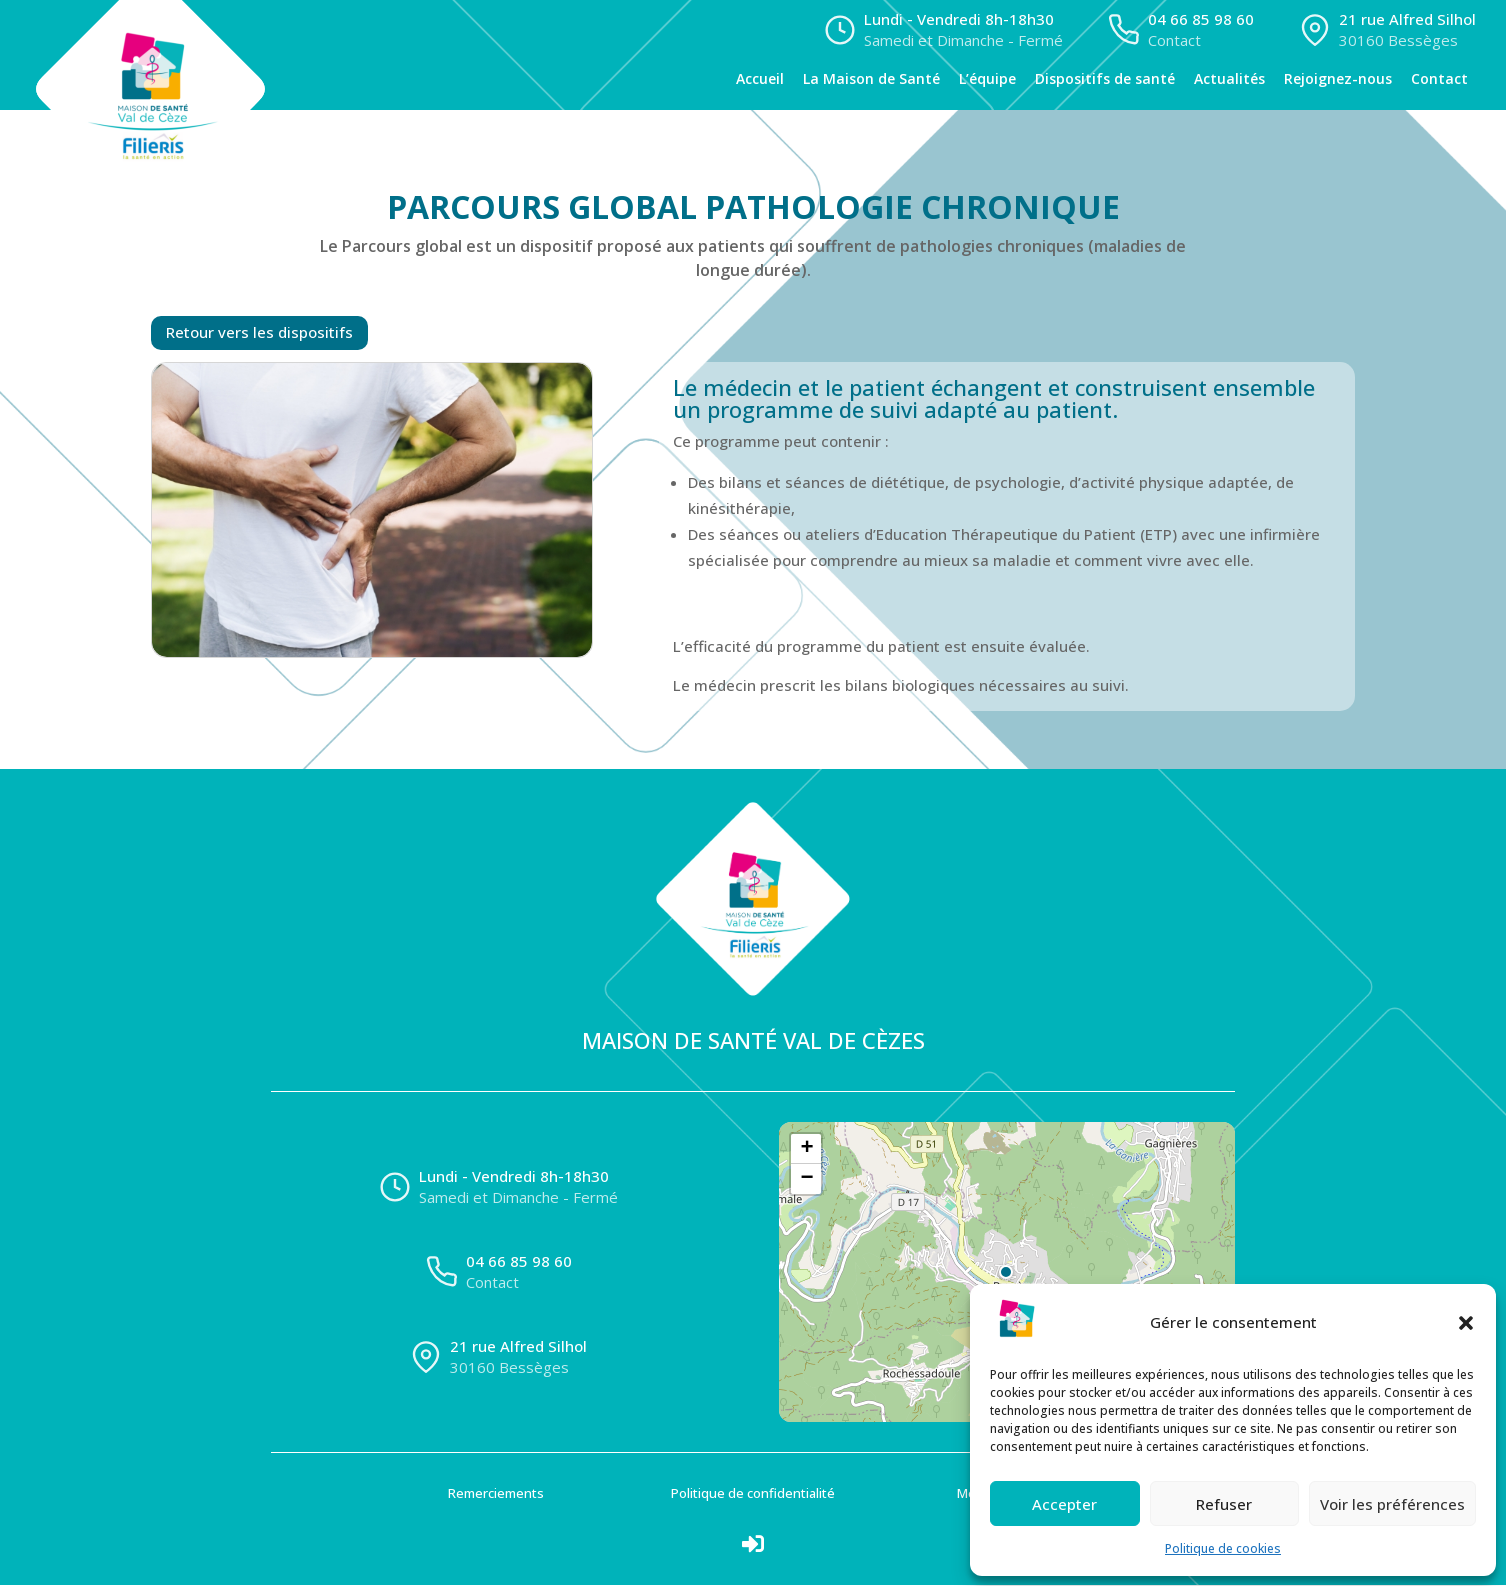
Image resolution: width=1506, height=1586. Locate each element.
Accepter (1064, 1504)
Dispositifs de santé (1105, 79)
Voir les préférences (1392, 1504)
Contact (1439, 79)
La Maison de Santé (871, 79)
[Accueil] (165, 55)
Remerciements (496, 1494)
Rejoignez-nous (1338, 79)
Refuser (1224, 1504)
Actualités (1229, 79)
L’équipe (987, 79)
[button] (1466, 1323)
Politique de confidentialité (753, 1494)
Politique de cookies (1223, 1548)
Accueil (760, 79)
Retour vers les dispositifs (259, 333)
